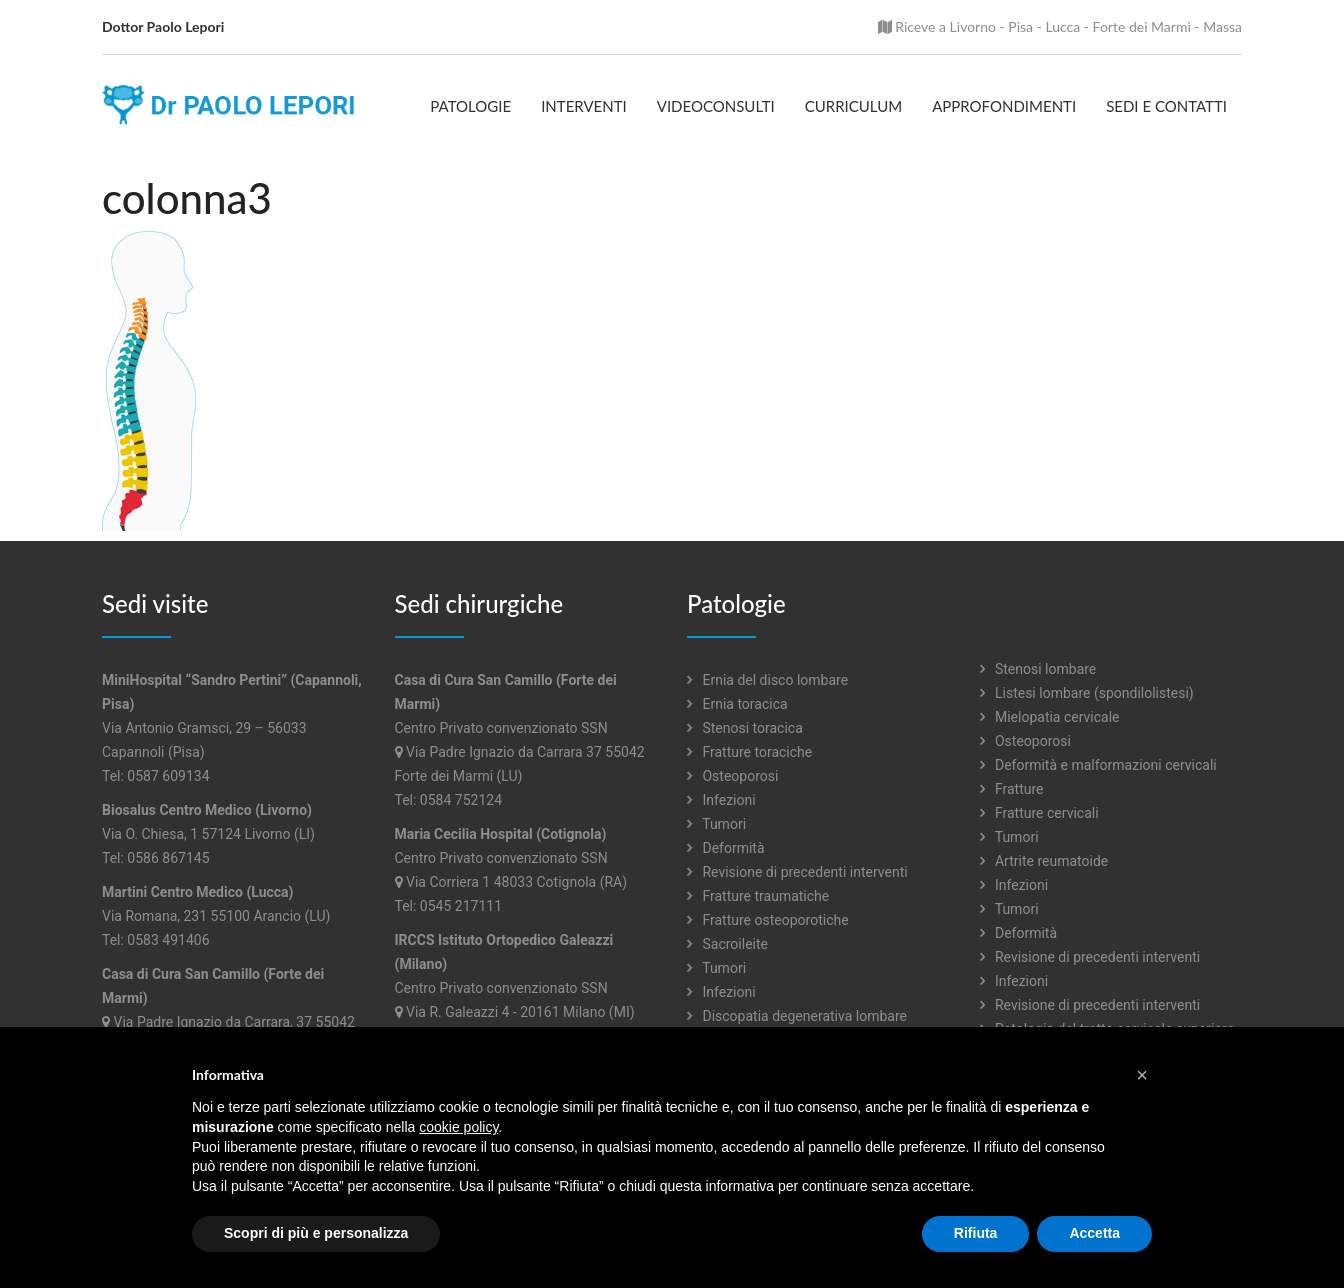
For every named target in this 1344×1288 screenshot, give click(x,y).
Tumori (716, 824)
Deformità (726, 848)
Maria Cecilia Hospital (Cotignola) (501, 834)
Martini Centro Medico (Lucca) (198, 892)
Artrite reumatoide (1044, 861)
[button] (1142, 1075)
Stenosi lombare (1038, 669)
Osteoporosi (732, 776)
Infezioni (721, 800)
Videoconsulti (716, 106)
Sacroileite (727, 944)
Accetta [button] (1094, 1233)
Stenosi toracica (745, 728)
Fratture (1012, 789)
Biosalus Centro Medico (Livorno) (207, 810)
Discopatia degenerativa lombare (797, 1016)
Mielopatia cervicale (1050, 717)
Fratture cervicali (1039, 813)
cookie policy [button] (458, 1127)
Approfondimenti (1004, 106)
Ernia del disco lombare (767, 680)
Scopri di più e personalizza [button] (316, 1233)
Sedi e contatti (1166, 106)
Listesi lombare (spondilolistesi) (1087, 693)
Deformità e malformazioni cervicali (1098, 765)
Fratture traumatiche (758, 896)
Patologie (470, 106)
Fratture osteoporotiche (768, 920)
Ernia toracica (737, 704)
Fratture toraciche (749, 752)
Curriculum (853, 106)
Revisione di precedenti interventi (797, 872)
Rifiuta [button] (976, 1233)
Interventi (584, 106)
